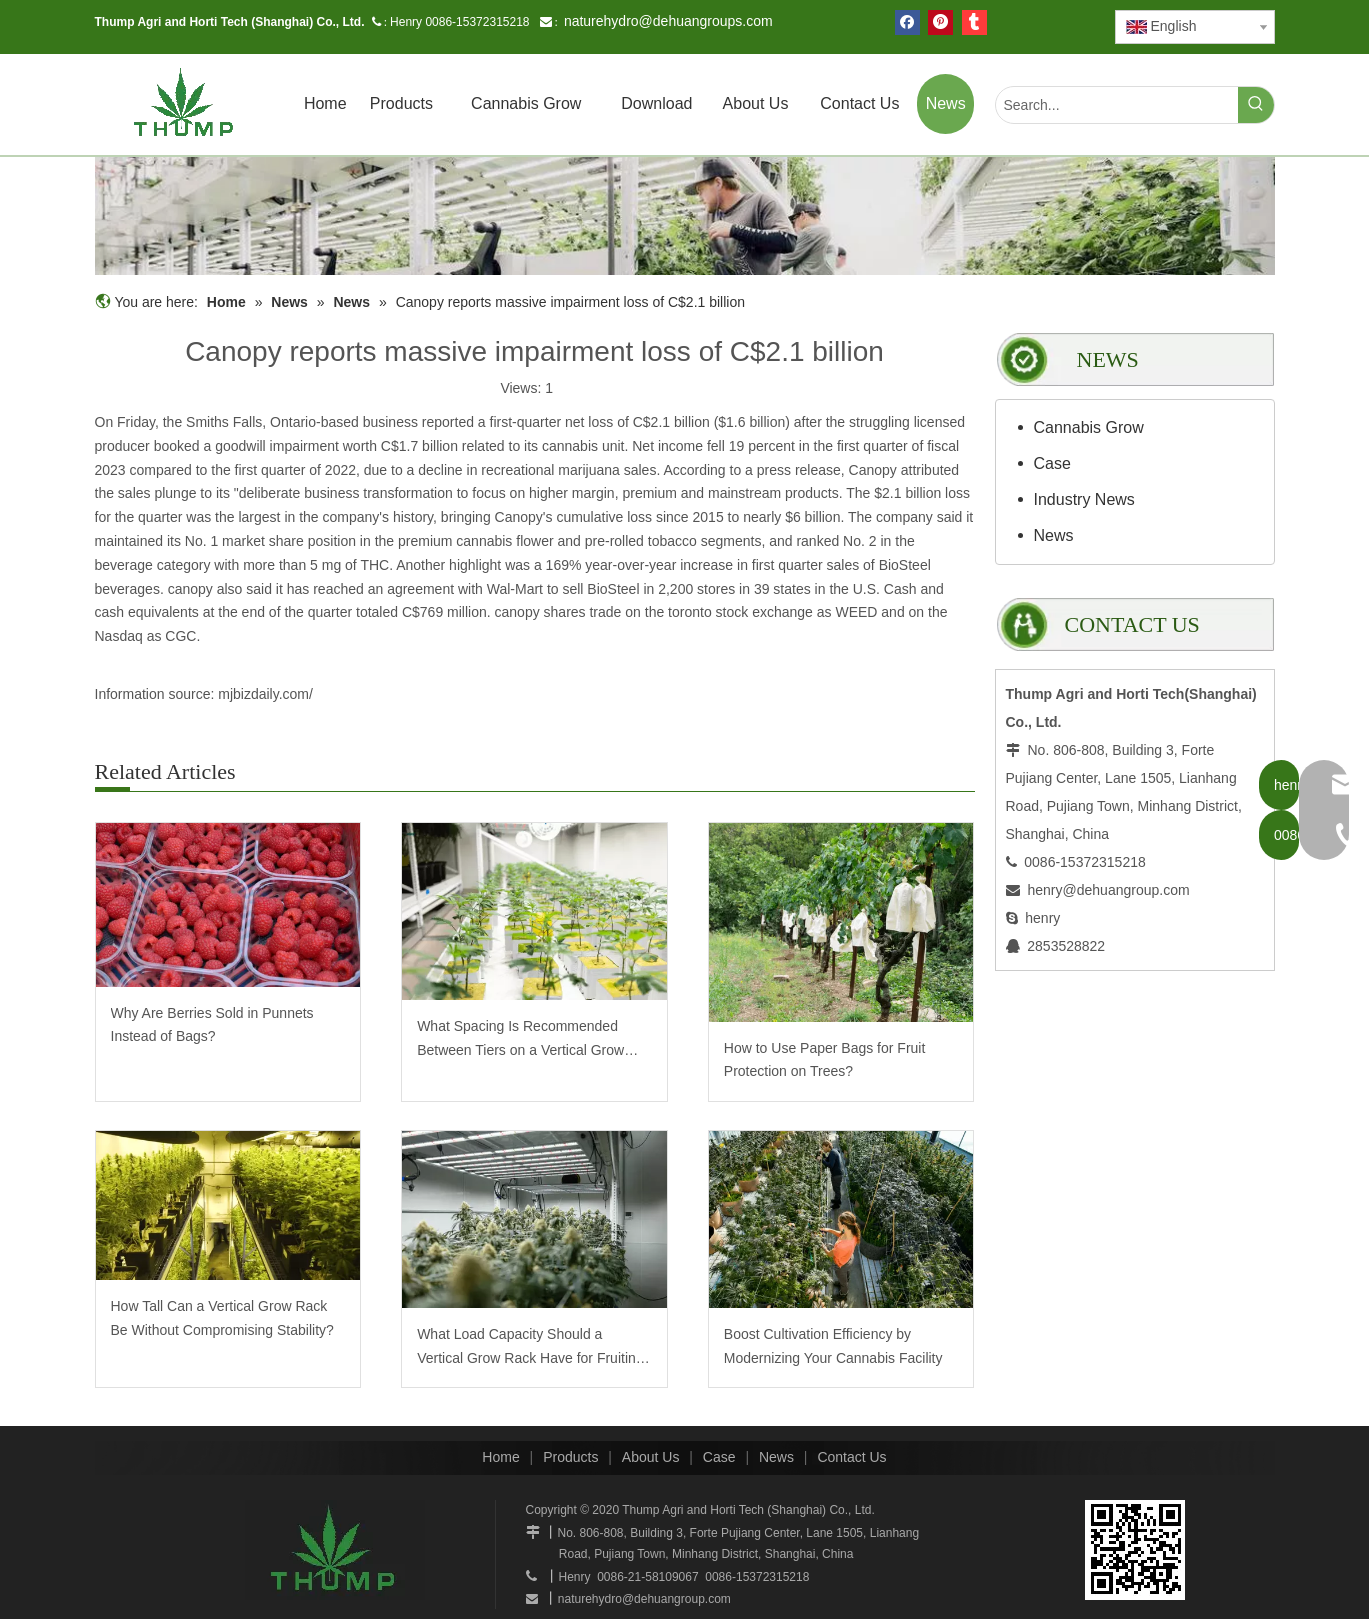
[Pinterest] (940, 22)
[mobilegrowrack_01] (685, 216)
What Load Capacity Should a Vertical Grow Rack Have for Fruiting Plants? (530, 1348)
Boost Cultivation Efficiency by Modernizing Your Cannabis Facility (833, 1346)
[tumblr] (974, 22)
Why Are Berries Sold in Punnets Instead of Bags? (212, 1025)
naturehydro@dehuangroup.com (644, 1599)
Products (570, 1457)
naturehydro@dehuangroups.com (668, 21)
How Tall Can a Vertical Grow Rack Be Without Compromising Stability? (222, 1318)
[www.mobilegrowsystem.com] (1135, 1550)
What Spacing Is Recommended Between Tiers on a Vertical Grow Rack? (520, 1040)
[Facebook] (907, 22)
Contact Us (851, 1457)
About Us (651, 1457)
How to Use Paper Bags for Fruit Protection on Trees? (825, 1060)
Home (500, 1457)
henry (1042, 918)
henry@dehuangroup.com (1109, 890)
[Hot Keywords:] (1256, 105)
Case (1052, 463)
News (1054, 535)
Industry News (1084, 499)
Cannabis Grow (1089, 427)
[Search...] (1117, 105)
